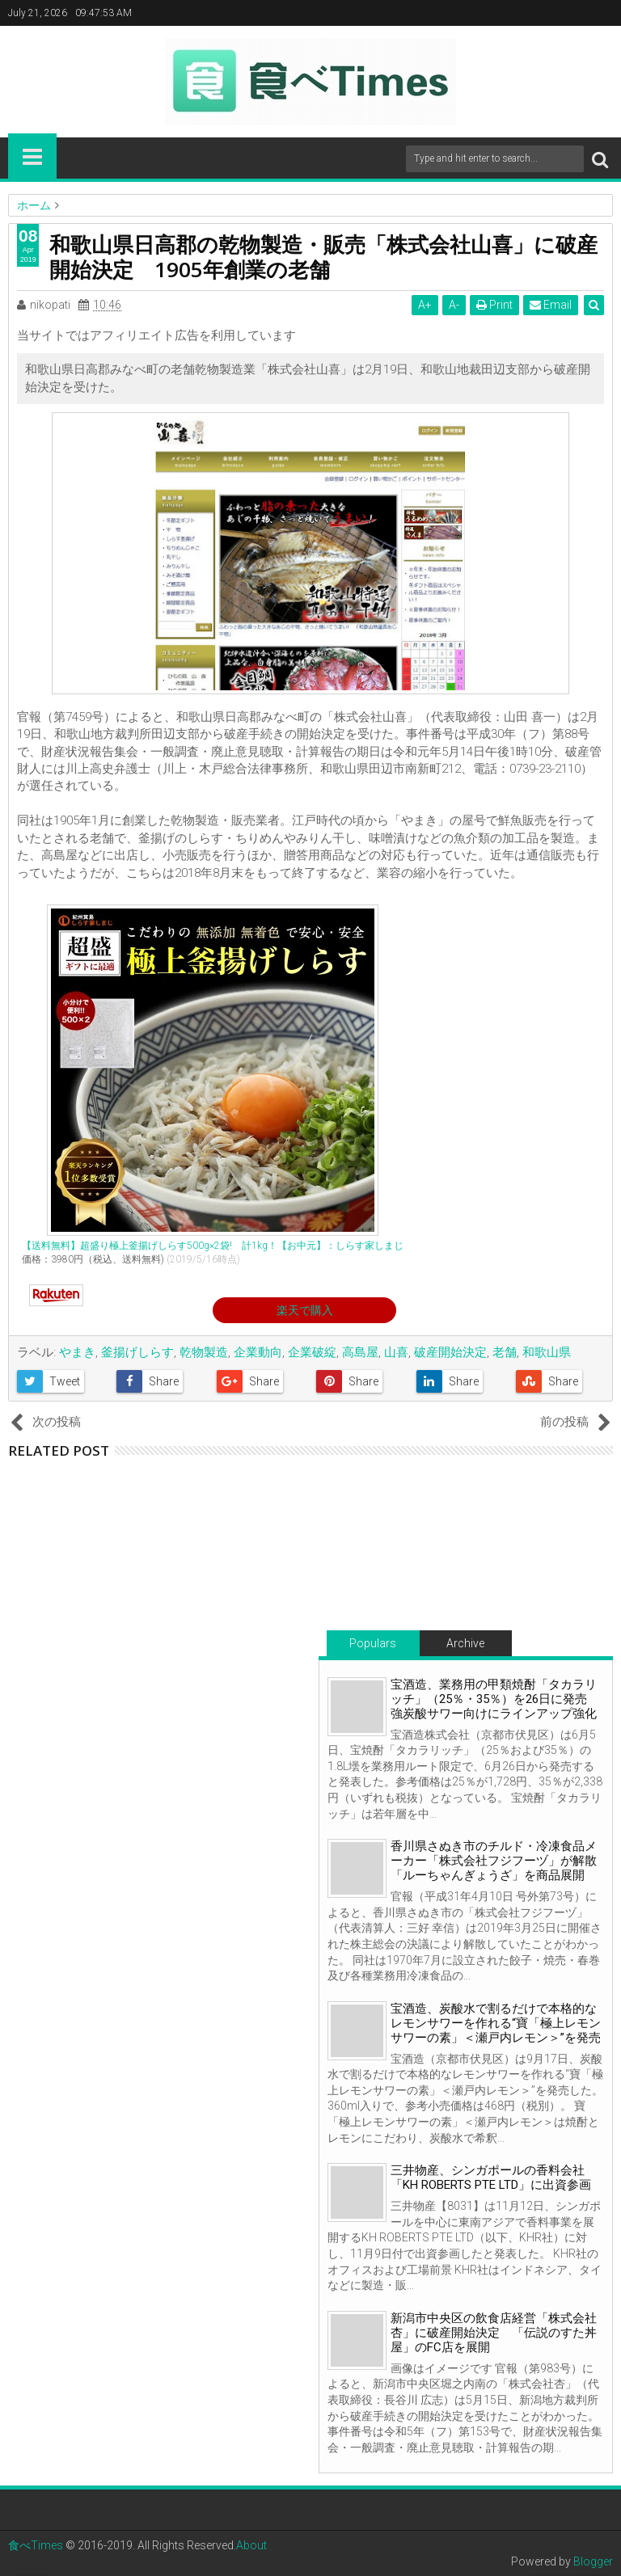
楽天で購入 (305, 1310)
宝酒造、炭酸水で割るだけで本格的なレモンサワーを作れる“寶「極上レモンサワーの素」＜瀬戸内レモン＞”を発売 (496, 2023)
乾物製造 (204, 1352)
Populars (372, 1643)
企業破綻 (312, 1352)
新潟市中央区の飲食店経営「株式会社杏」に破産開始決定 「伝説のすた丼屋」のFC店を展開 (494, 2333)
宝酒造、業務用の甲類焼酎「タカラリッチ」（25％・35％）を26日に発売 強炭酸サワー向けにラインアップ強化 (495, 1699)
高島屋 (360, 1352)
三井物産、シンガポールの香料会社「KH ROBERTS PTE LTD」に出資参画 (491, 2177)
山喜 (396, 1352)
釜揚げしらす (137, 1352)
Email (551, 304)
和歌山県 (546, 1352)
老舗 (504, 1352)
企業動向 (258, 1352)
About (251, 2545)
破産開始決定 (450, 1352)
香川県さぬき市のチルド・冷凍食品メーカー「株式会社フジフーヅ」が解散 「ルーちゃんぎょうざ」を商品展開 (500, 1860)
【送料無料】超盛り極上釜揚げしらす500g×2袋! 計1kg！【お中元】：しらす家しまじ (212, 1245)
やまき (77, 1352)
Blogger (593, 2561)
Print (494, 304)
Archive (465, 1643)
